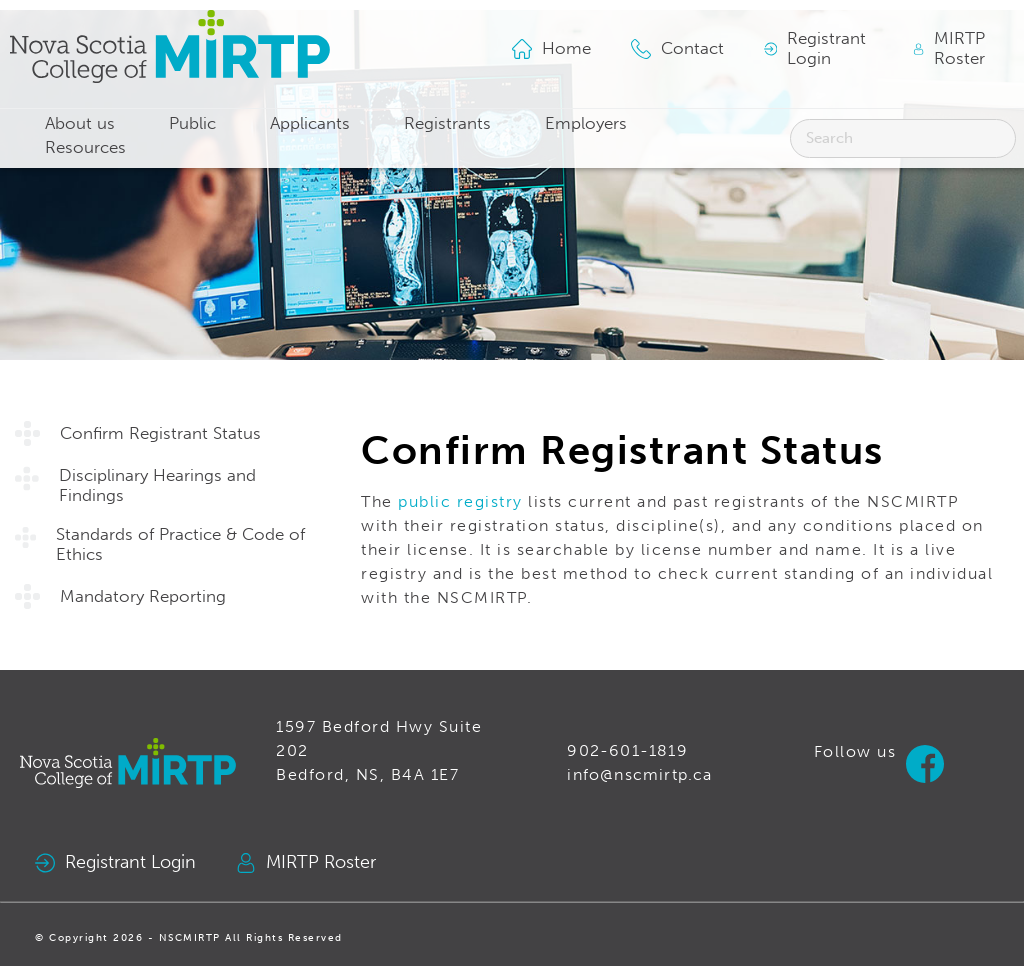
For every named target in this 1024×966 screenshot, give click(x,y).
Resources (85, 147)
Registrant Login (115, 862)
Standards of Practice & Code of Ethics (180, 544)
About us (80, 123)
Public (192, 123)
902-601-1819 (627, 750)
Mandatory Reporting (143, 596)
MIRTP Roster (306, 862)
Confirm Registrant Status (160, 433)
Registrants (447, 123)
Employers (586, 123)
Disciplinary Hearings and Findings (157, 485)
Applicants (310, 123)
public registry (460, 501)
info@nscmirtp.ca (639, 774)
